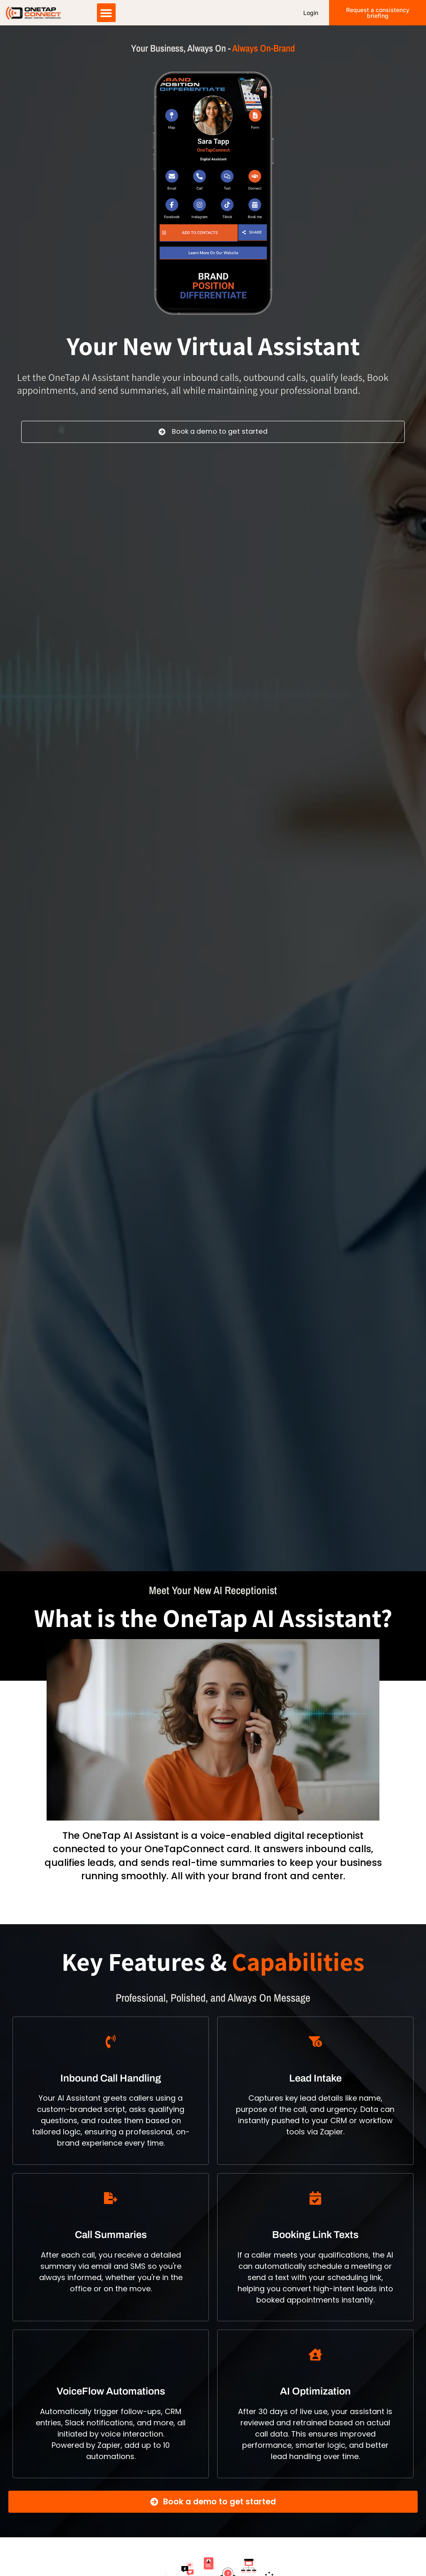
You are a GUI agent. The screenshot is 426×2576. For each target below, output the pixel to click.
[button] (106, 14)
